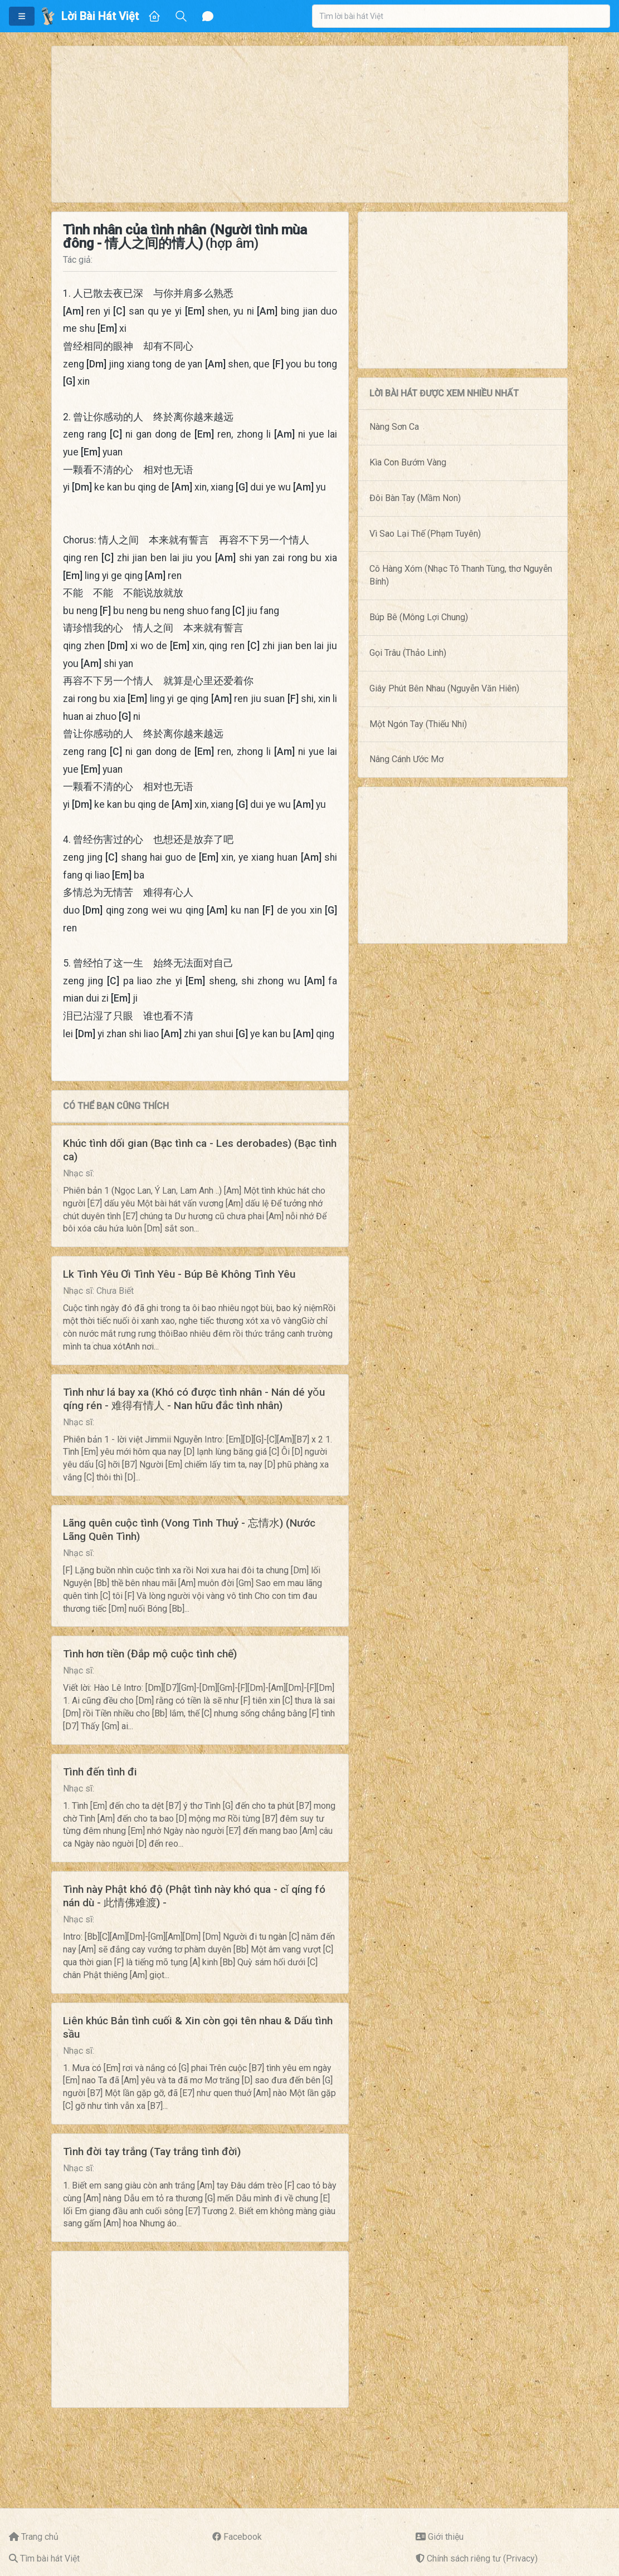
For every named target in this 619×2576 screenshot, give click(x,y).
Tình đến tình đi (100, 1771)
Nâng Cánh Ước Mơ (406, 759)
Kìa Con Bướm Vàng (407, 462)
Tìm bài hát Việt (50, 2558)
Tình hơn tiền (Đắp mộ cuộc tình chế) (150, 1653)
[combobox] (461, 16)
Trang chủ (40, 2536)
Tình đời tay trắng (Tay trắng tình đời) (152, 2151)
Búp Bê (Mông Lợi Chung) (418, 617)
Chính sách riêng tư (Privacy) (482, 2558)
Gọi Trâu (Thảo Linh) (407, 652)
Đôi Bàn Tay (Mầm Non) (415, 498)
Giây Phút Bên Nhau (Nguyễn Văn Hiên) (444, 688)
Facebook (242, 2536)
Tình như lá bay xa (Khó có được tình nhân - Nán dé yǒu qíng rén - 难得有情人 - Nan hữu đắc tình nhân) (194, 1399)
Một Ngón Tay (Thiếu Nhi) (418, 724)
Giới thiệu (446, 2536)
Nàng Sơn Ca (394, 426)
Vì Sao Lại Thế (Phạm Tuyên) (425, 533)
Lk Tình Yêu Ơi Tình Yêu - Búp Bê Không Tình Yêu (179, 1274)
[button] (22, 16)
